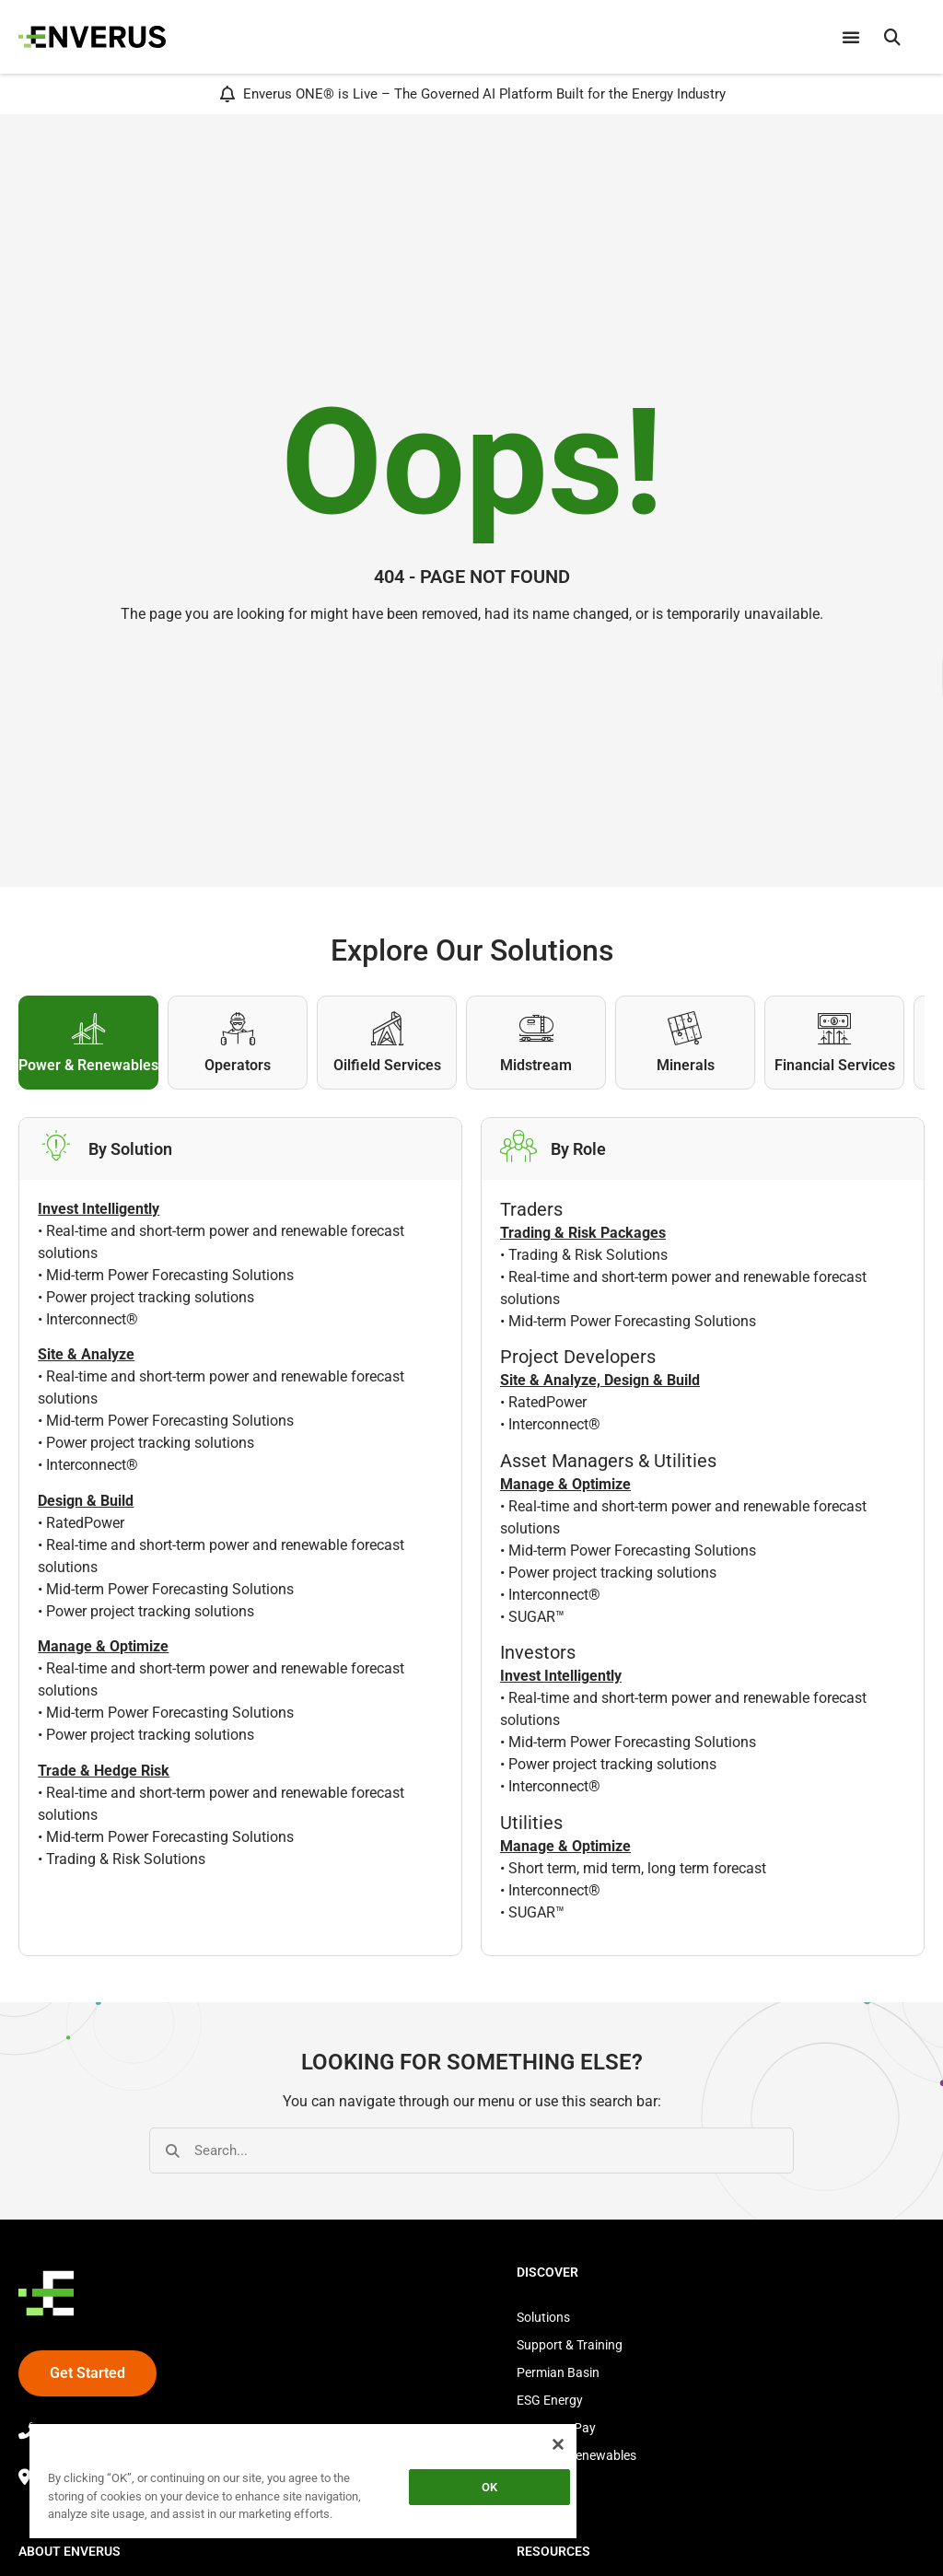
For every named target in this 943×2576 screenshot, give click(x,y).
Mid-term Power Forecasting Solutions (170, 1275)
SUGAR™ (536, 1617)
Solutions (543, 2317)
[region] (302, 2484)
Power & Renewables (576, 2455)
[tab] (88, 1043)
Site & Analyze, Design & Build (600, 1380)
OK (489, 2487)
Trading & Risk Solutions (125, 1859)
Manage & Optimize (565, 1484)
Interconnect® (92, 1319)
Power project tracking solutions (150, 1297)
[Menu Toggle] (851, 37)
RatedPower (85, 1523)
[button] (892, 37)
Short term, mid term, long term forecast (637, 1868)
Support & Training (570, 2344)
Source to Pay (556, 2427)
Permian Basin (558, 2372)
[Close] (558, 2444)
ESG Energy (550, 2400)
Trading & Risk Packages (583, 1232)
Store (532, 2483)
